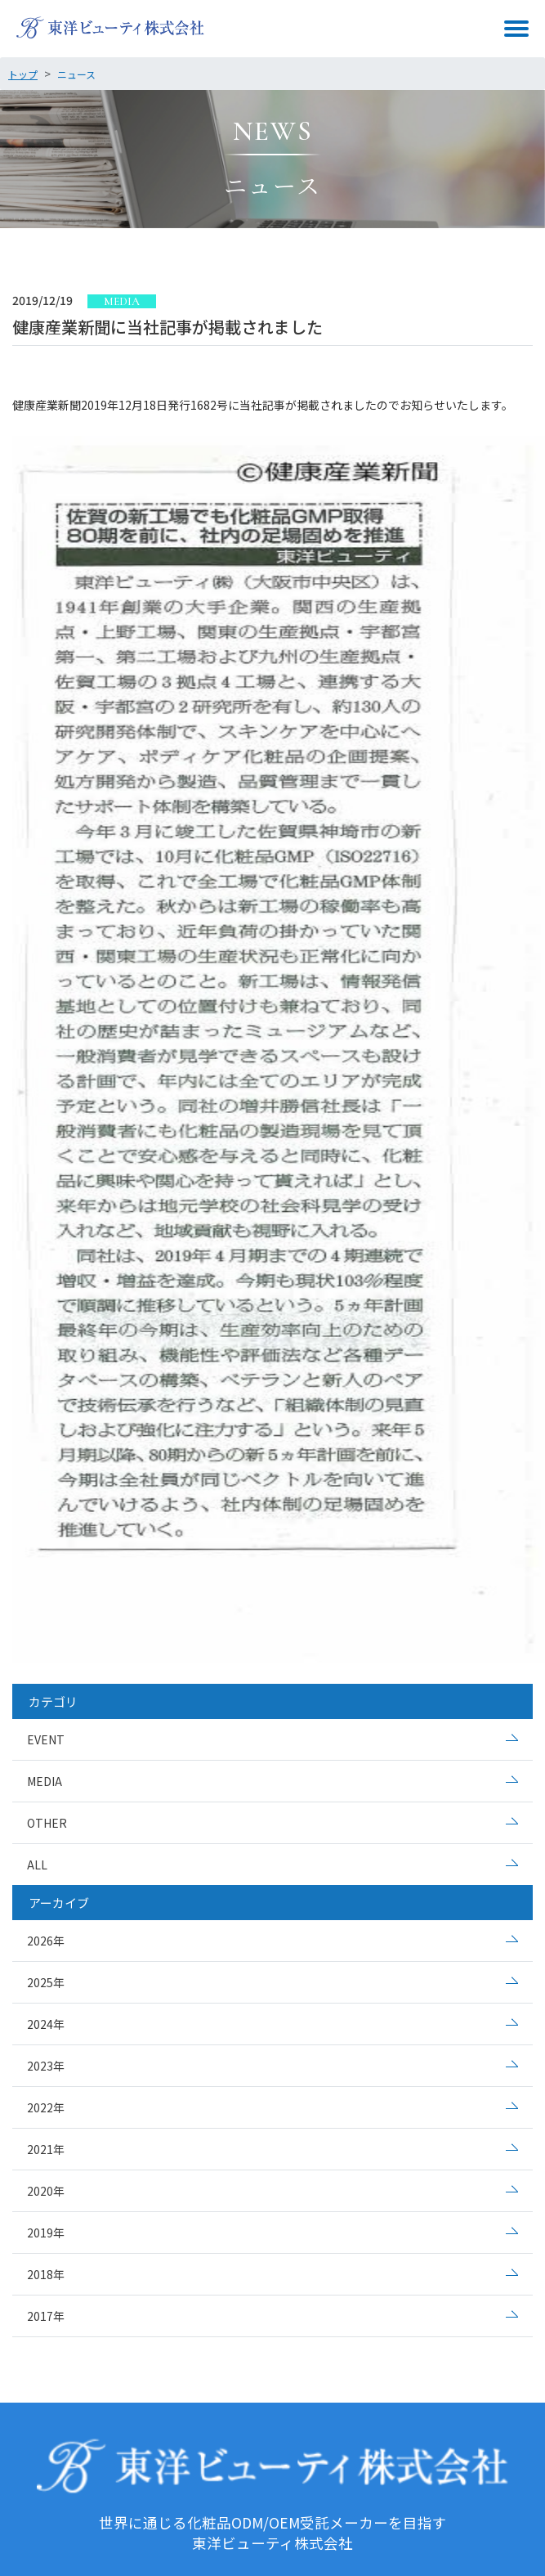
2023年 (46, 2065)
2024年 (46, 2024)
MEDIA (44, 1781)
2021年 (46, 2149)
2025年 (46, 1982)
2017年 (46, 2316)
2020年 (46, 2191)
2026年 (46, 1940)
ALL (37, 1864)
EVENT (46, 1739)
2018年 (46, 2274)
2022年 (46, 2107)
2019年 (46, 2232)
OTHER (47, 1823)
